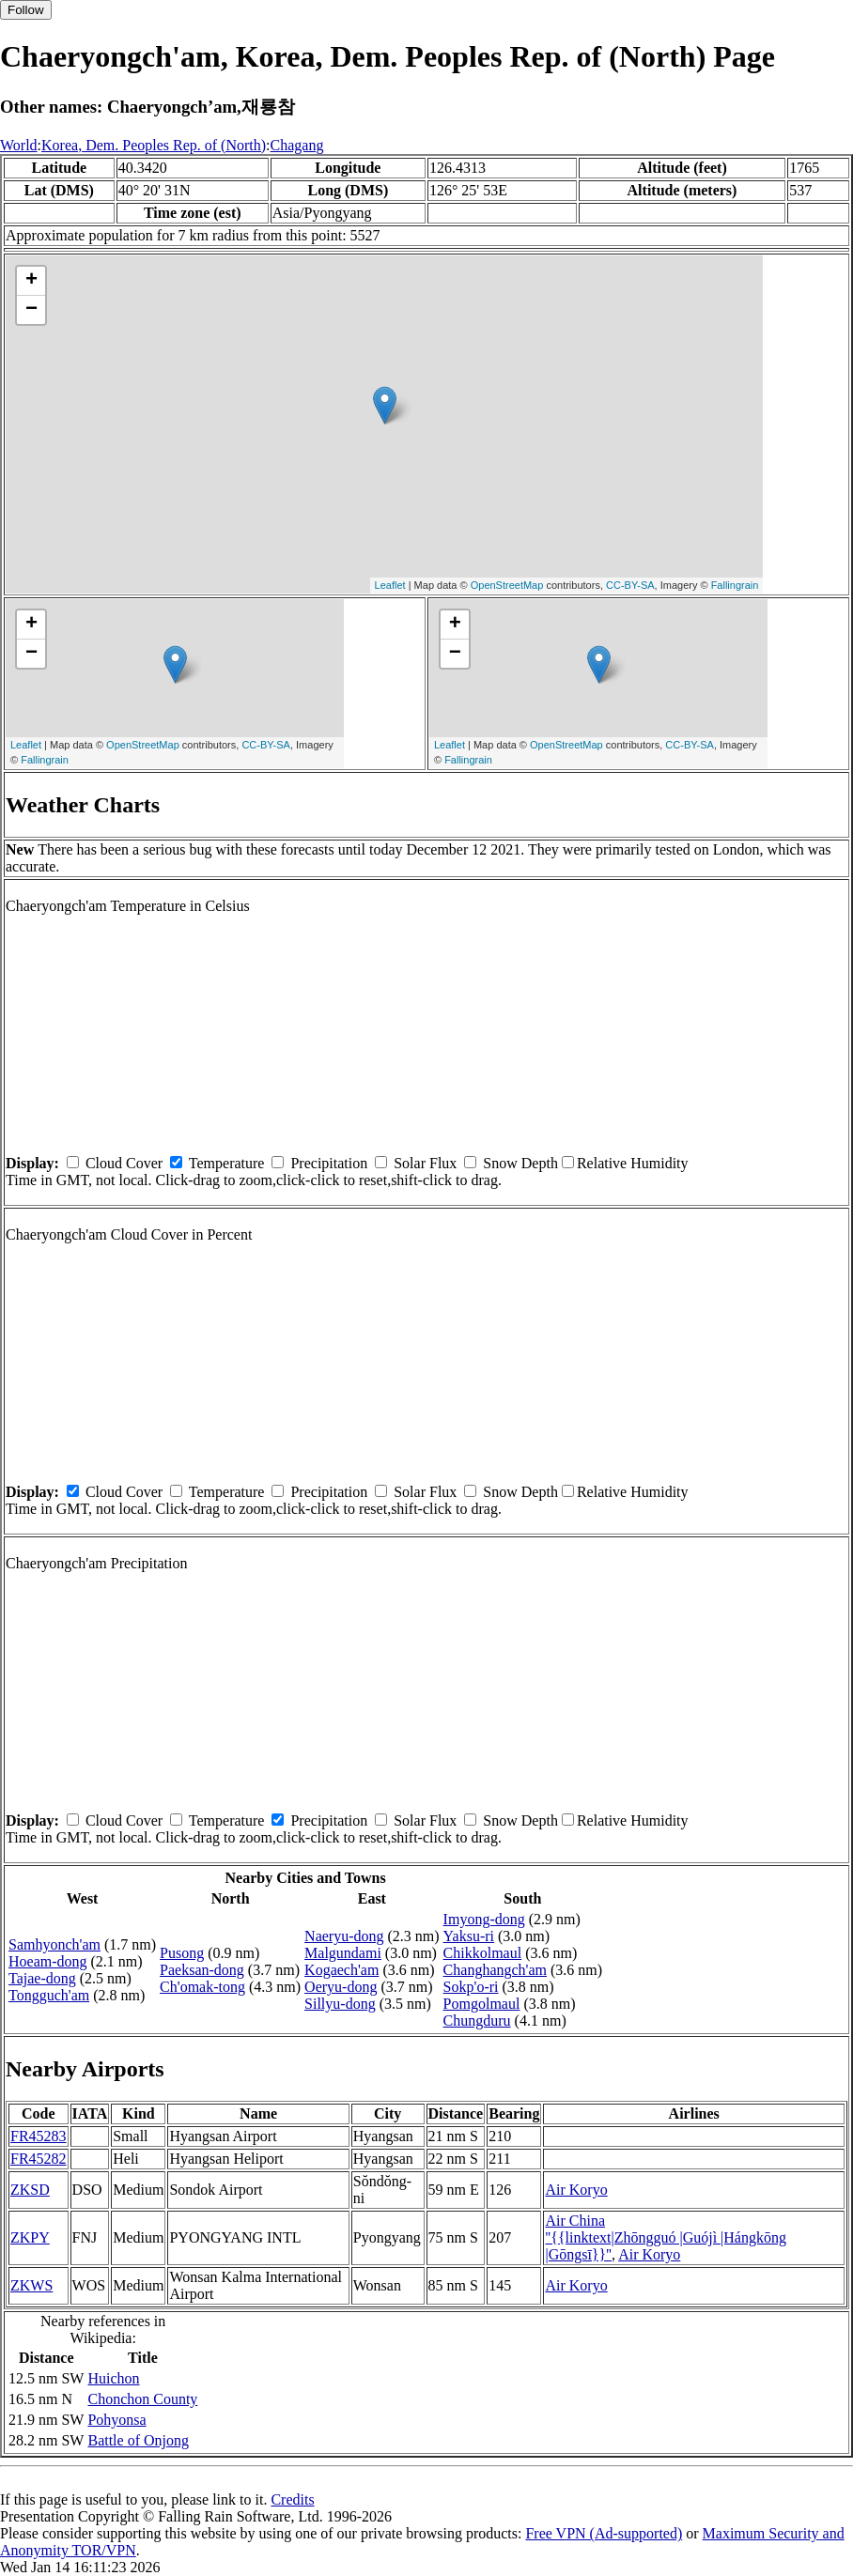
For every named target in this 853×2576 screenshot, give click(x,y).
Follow (26, 10)
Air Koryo (576, 2190)
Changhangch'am (495, 1970)
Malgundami (342, 1953)
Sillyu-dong (340, 2004)
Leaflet (390, 585)
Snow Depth (520, 1163)
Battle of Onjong (138, 2440)
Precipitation (328, 1163)
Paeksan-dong (202, 1970)
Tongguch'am (48, 1995)
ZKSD (30, 2190)
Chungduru (477, 2020)
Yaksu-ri (468, 1936)
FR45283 (38, 2136)
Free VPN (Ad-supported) (603, 2533)
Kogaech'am (341, 1970)
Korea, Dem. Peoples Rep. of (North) (153, 145)
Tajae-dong (42, 1978)
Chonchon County (142, 2399)
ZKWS (31, 2285)
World (19, 145)
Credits (292, 2499)
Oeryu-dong (340, 1987)
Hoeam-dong (47, 1961)
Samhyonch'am (54, 1944)
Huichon (113, 2378)
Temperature (227, 1163)
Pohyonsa (116, 2420)
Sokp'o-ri (471, 1987)
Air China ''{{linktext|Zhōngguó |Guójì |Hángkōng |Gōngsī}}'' (665, 2237)
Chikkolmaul (482, 1953)
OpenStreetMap (507, 585)
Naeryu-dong (343, 1936)
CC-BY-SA (630, 585)
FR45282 (38, 2159)
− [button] (31, 310)
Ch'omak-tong (202, 1987)
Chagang (297, 145)
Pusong (182, 1953)
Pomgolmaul (481, 2004)
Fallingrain (735, 585)
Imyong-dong (484, 1919)
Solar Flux (425, 1163)
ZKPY (30, 2237)
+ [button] (31, 281)
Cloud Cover (124, 1163)
